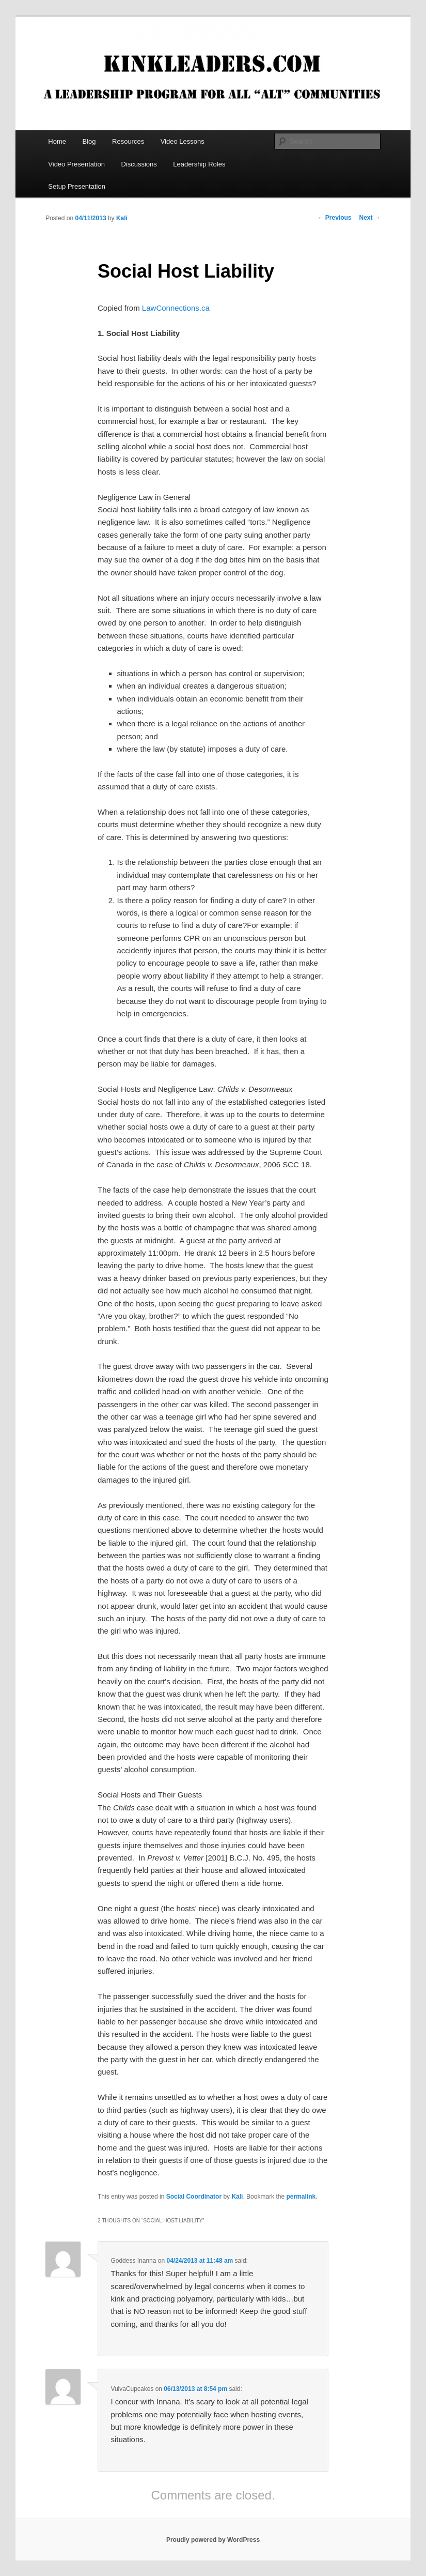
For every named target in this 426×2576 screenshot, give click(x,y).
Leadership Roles (199, 164)
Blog (89, 141)
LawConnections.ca (175, 307)
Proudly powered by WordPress (213, 2539)
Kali (122, 218)
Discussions (138, 164)
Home (57, 141)
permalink (300, 2196)
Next (370, 217)
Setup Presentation (76, 186)
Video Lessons (182, 141)
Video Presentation (76, 164)
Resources (128, 141)
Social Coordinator (194, 2196)
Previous (335, 217)
